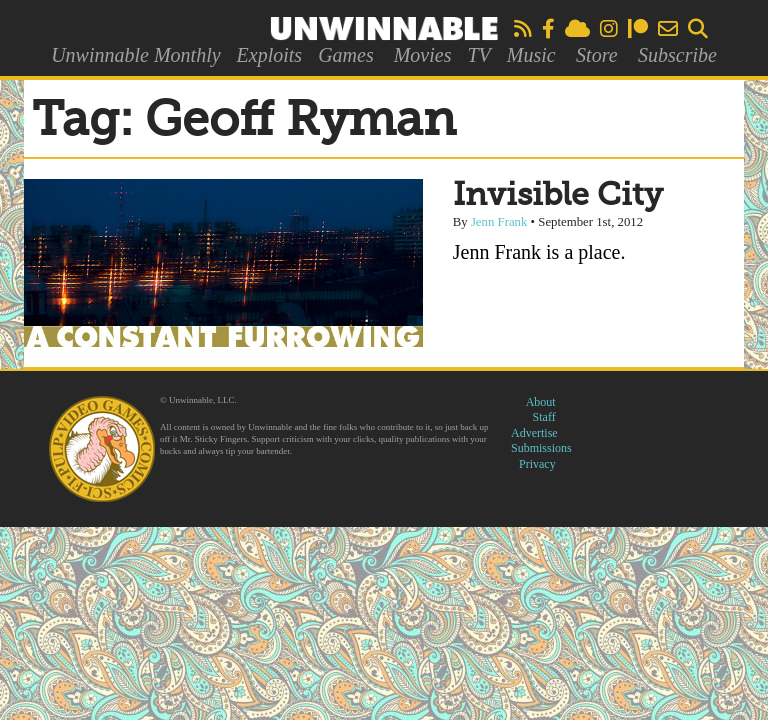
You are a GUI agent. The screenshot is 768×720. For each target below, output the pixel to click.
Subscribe (677, 55)
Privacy (537, 464)
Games (346, 55)
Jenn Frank (499, 222)
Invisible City (558, 196)
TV (478, 55)
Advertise (534, 433)
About (541, 402)
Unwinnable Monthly (135, 55)
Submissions (541, 448)
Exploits (270, 55)
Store (596, 55)
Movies (423, 55)
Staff (544, 417)
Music (531, 55)
